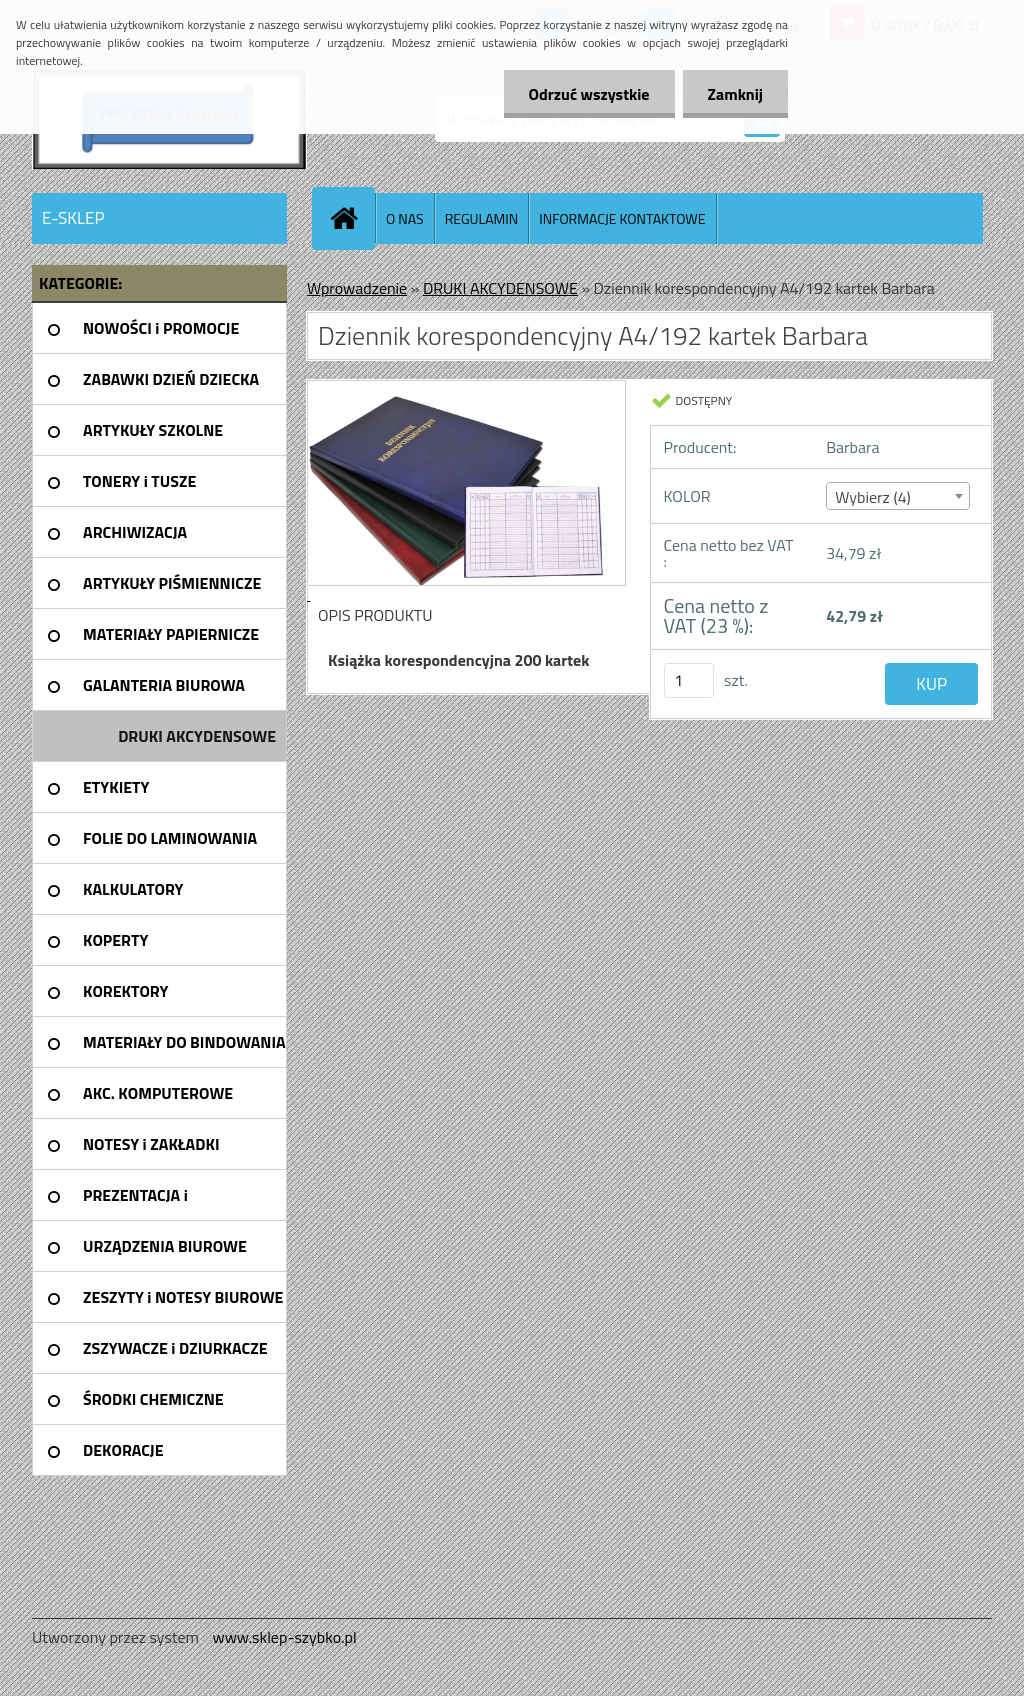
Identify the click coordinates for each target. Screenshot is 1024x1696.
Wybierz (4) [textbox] (873, 497)
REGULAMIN (482, 218)
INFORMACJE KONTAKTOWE (622, 218)
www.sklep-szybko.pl (284, 1637)
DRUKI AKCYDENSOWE (500, 288)
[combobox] (898, 496)
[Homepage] (352, 218)
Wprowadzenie (357, 288)
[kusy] (689, 680)
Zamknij (735, 94)
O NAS (405, 218)
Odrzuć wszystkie (589, 94)
